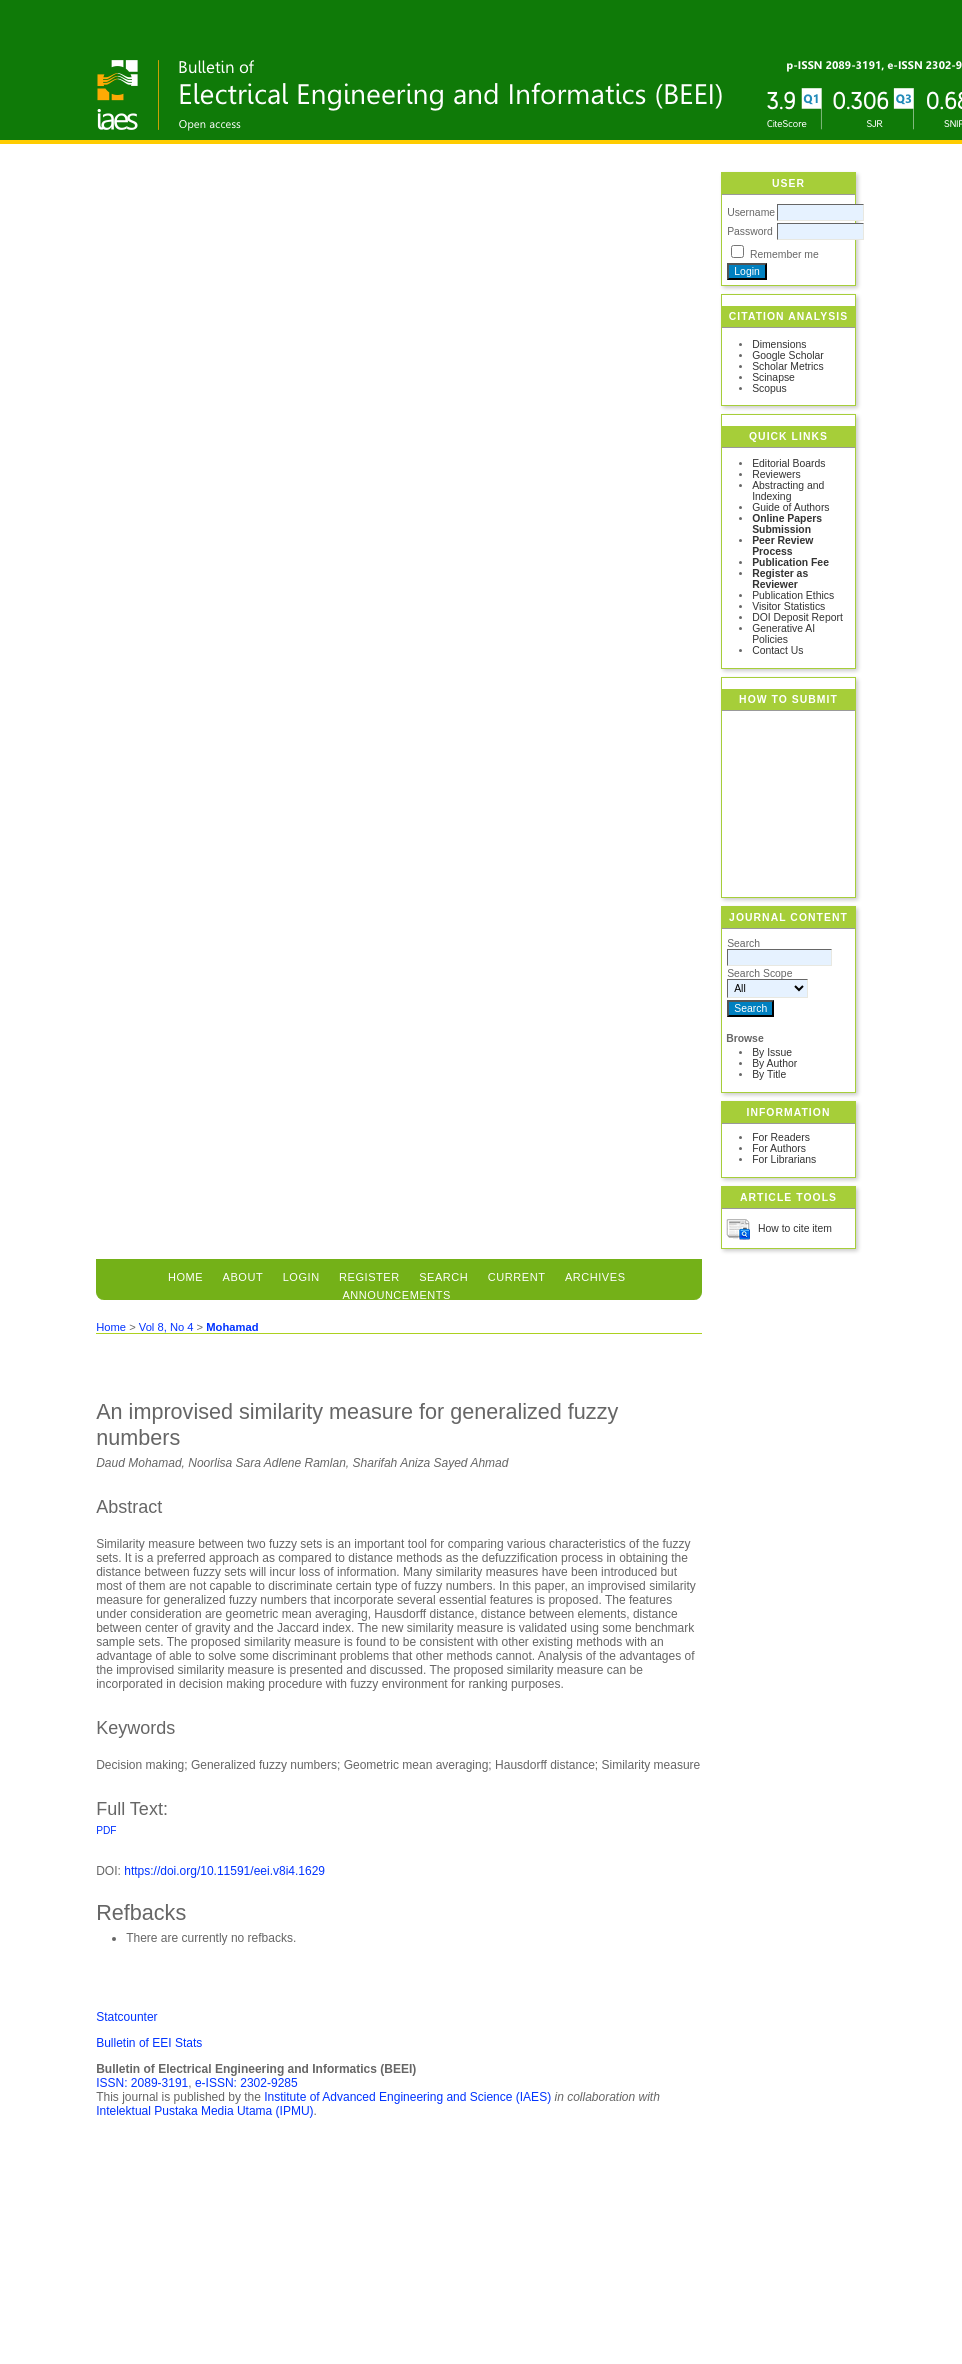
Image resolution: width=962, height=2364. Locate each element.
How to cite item (795, 1228)
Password (750, 231)
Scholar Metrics (788, 366)
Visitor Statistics (788, 606)
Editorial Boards (788, 463)
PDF (106, 1830)
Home (185, 1277)
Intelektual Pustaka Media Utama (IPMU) (204, 2111)
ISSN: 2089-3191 (142, 2083)
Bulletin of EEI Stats (149, 2043)
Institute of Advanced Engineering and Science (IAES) (407, 2097)
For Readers (781, 1137)
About (243, 1277)
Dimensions (779, 344)
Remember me (784, 254)
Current (517, 1277)
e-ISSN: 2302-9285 (246, 2083)
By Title (769, 1074)
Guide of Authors (790, 507)
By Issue (772, 1052)
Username (751, 212)
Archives (595, 1277)
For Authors (779, 1148)
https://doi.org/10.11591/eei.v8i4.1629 (224, 1871)
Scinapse (773, 377)
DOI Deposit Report (797, 617)
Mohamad (232, 1327)
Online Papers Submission (787, 524)
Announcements (396, 1295)
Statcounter (126, 2017)
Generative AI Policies (783, 634)
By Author (774, 1063)
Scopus (769, 388)
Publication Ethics (793, 595)
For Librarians (784, 1159)
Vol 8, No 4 (166, 1327)
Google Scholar (788, 355)
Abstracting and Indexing (788, 491)
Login (301, 1277)
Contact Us (777, 650)
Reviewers (776, 474)
